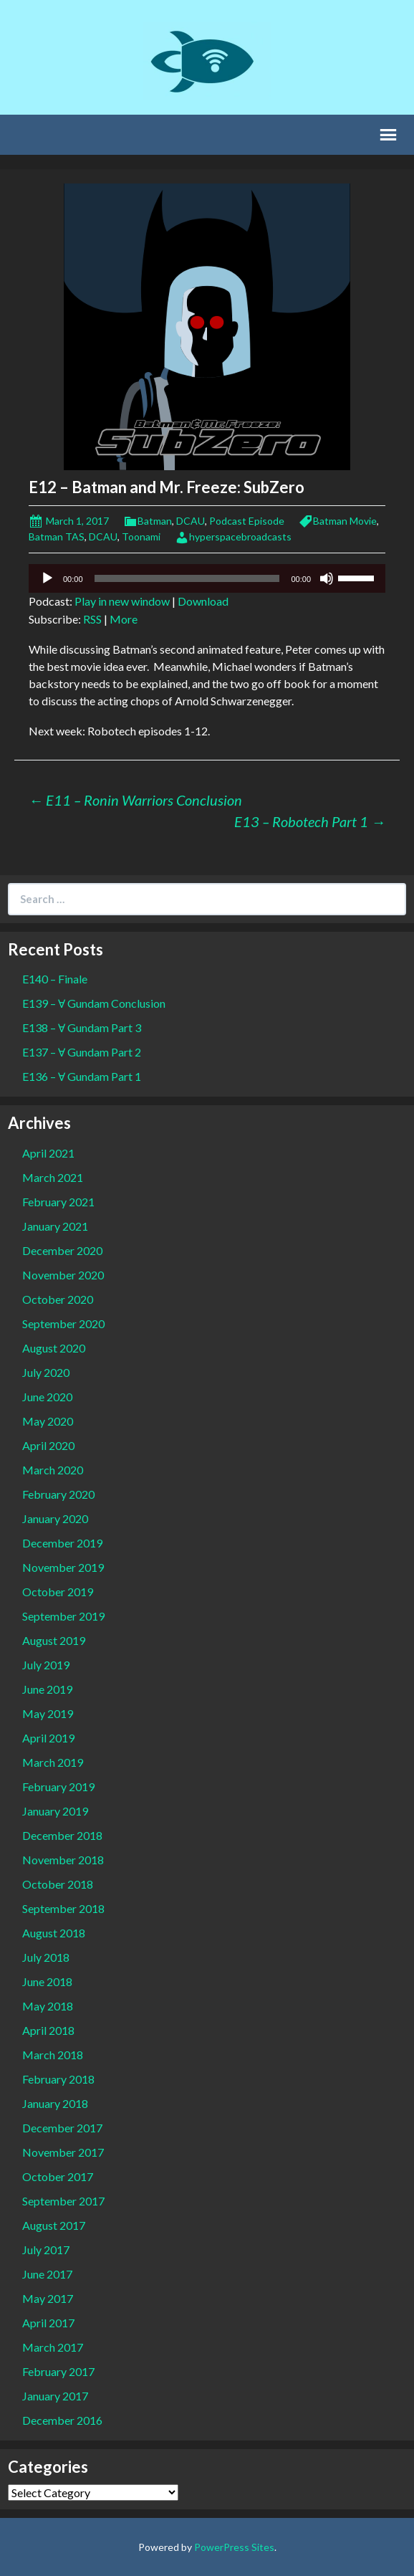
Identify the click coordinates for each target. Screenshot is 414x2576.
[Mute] (326, 578)
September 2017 (63, 2201)
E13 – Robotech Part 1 (309, 821)
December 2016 (62, 2420)
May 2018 (47, 2006)
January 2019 (55, 1811)
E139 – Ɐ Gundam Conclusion (93, 1003)
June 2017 (47, 2274)
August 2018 (53, 1933)
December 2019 (62, 1543)
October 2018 (57, 1884)
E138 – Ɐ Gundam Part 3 (81, 1027)
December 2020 (62, 1250)
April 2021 (48, 1153)
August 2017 (53, 2225)
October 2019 (57, 1591)
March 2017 (52, 2347)
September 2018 (63, 1908)
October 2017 (57, 2176)
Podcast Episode (246, 521)
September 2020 (63, 1323)
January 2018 (55, 2103)
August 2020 (53, 1348)
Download (203, 601)
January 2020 (55, 1518)
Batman (155, 521)
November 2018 (63, 1859)
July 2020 (45, 1372)
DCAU (190, 521)
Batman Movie (345, 521)
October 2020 (57, 1299)
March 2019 (52, 1762)
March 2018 (52, 2054)
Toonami (141, 536)
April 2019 (48, 1738)
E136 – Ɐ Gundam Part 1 (81, 1076)
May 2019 (47, 1713)
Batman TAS (57, 536)
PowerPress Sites (234, 2547)
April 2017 (48, 2322)
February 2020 (58, 1494)
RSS (92, 619)
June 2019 (47, 1689)
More (124, 619)
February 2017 (58, 2371)
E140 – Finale (54, 979)
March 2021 (52, 1177)
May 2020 (47, 1421)
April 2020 (48, 1445)
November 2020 (63, 1275)
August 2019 (53, 1640)
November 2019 (63, 1567)
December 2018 (62, 1835)
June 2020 (47, 1396)
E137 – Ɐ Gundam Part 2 (81, 1052)
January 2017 (55, 2396)
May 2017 (47, 2298)
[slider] (187, 578)
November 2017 (63, 2152)
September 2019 (63, 1616)
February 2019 (58, 1786)
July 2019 (45, 1664)
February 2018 (58, 2079)
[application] (207, 578)
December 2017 (62, 2127)
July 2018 (45, 1957)
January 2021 (55, 1226)
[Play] (47, 578)
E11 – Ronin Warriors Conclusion (135, 799)
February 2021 (58, 1201)
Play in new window (122, 601)
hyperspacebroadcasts (240, 536)
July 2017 (45, 2249)
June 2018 (47, 1981)
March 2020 (52, 1470)
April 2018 (48, 2030)
